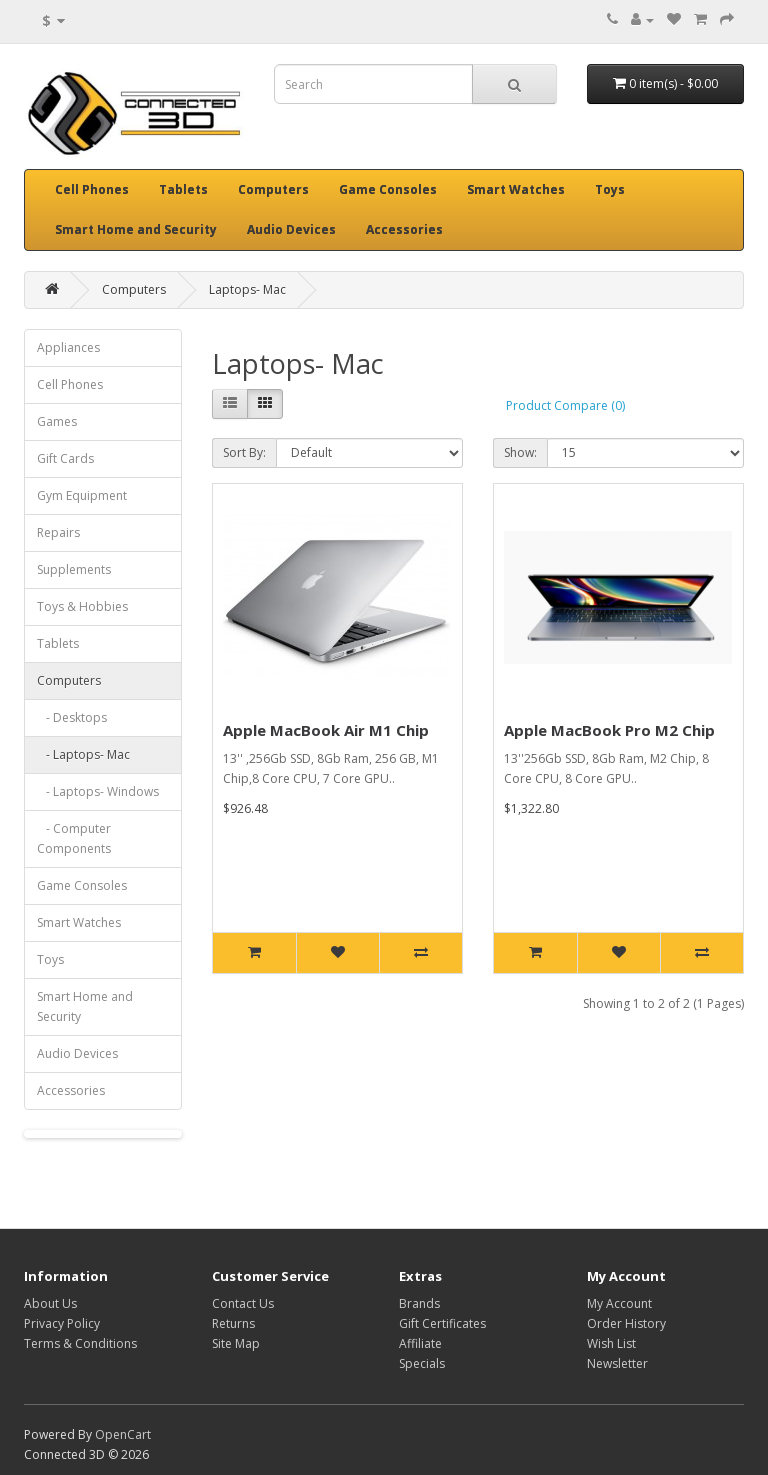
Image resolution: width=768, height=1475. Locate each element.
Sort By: (244, 452)
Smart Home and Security (136, 229)
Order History (626, 1323)
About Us (50, 1303)
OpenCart (123, 1434)
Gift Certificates (442, 1323)
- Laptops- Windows (98, 791)
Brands (419, 1303)
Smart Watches (516, 189)
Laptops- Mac (247, 289)
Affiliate (420, 1343)
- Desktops (72, 717)
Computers (273, 189)
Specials (422, 1363)
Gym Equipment (82, 495)
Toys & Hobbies (82, 606)
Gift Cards (65, 458)
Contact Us (243, 1303)
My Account (619, 1303)
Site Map (236, 1343)
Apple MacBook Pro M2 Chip (609, 730)
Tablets (183, 189)
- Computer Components (74, 838)
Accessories (404, 229)
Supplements (74, 569)
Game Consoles (388, 189)
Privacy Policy (62, 1323)
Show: (520, 452)
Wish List (611, 1343)
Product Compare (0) (565, 405)
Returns (233, 1323)
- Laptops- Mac (83, 754)
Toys (610, 189)
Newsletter (617, 1363)
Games (57, 421)
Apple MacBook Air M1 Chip (326, 730)
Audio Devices (291, 229)
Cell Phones (92, 189)
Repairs (58, 532)
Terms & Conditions (80, 1343)
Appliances (68, 347)
